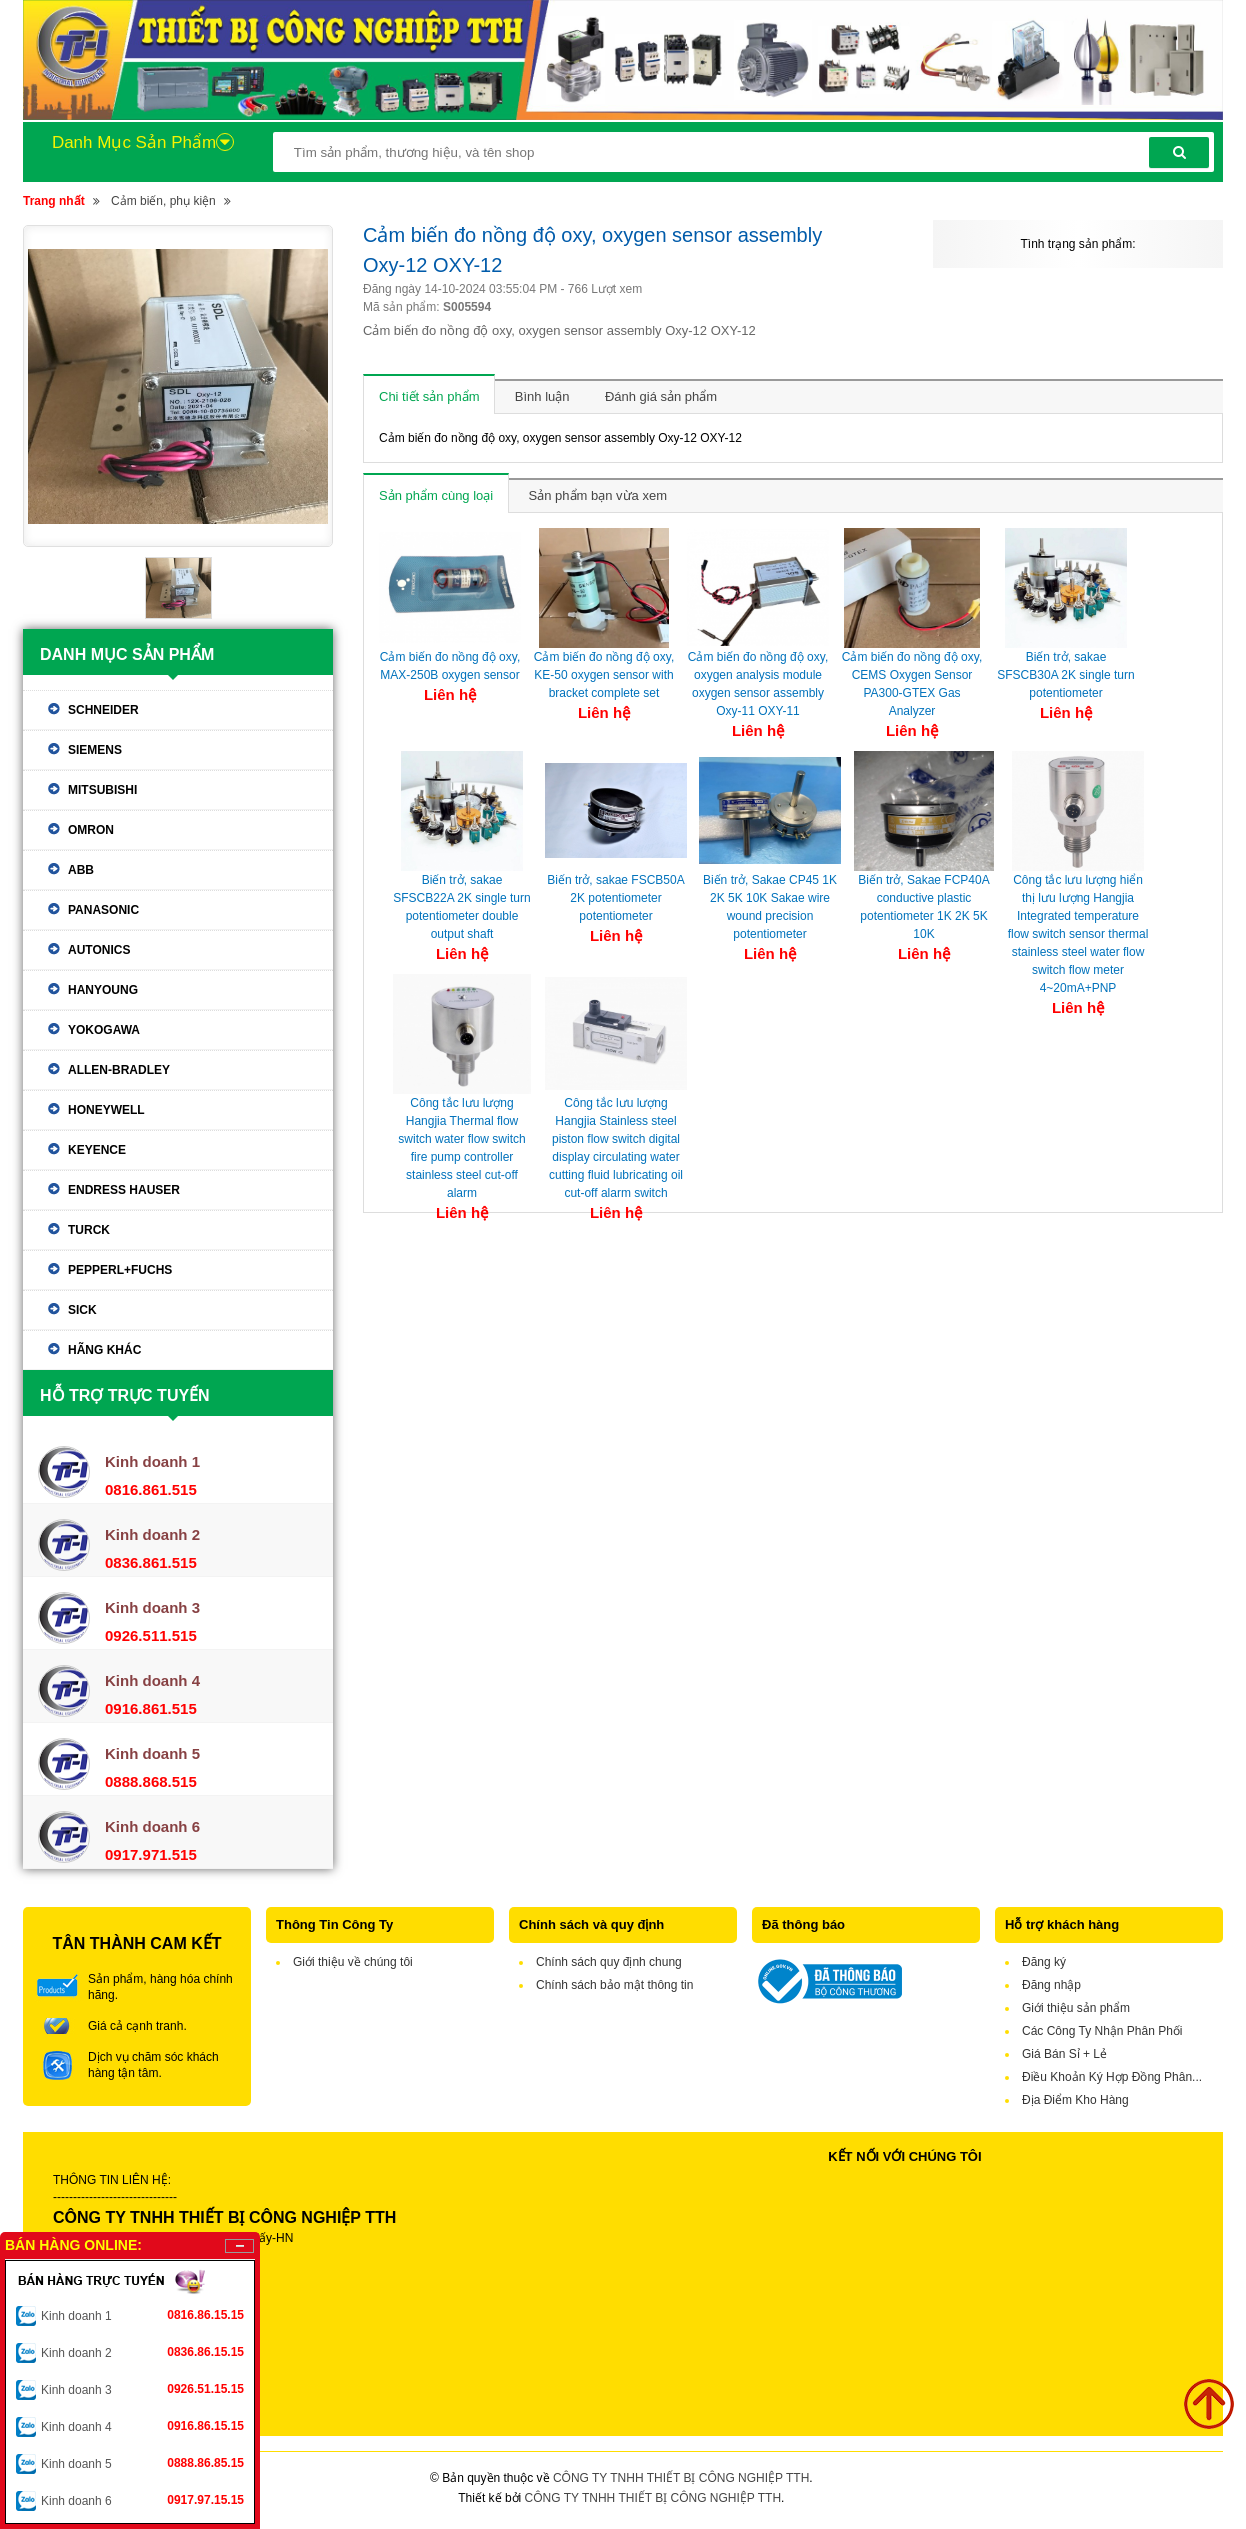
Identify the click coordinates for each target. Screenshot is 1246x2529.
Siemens (95, 750)
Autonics (99, 950)
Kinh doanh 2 (142, 2352)
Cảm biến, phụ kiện (163, 201)
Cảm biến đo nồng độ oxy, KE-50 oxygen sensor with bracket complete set (604, 675)
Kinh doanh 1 (142, 2315)
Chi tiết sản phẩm (429, 396)
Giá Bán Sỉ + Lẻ (1064, 2054)
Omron (91, 830)
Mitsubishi (102, 790)
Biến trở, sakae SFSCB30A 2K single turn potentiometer (1065, 675)
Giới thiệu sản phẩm (1076, 2008)
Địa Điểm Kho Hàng (1075, 2100)
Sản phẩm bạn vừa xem (598, 495)
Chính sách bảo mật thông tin (614, 1985)
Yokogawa (104, 1030)
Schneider (103, 710)
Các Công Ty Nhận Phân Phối (1102, 2031)
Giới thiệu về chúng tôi (353, 1962)
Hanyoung (103, 990)
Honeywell (106, 1110)
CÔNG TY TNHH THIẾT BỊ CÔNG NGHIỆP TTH (681, 2478)
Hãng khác (104, 1350)
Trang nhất (54, 201)
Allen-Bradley (119, 1070)
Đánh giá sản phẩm (661, 396)
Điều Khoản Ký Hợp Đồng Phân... (1112, 2077)
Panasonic (103, 910)
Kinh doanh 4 (142, 2426)
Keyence (97, 1150)
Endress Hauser (124, 1190)
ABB (81, 870)
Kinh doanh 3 (142, 2389)
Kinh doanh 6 (142, 2500)
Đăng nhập (1051, 1985)
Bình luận (542, 396)
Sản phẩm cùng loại (436, 495)
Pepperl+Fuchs (120, 1270)
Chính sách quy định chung (609, 1962)
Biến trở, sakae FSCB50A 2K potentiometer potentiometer (615, 898)
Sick (82, 1310)
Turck (89, 1230)
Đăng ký (1044, 1962)
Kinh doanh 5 (142, 2463)
